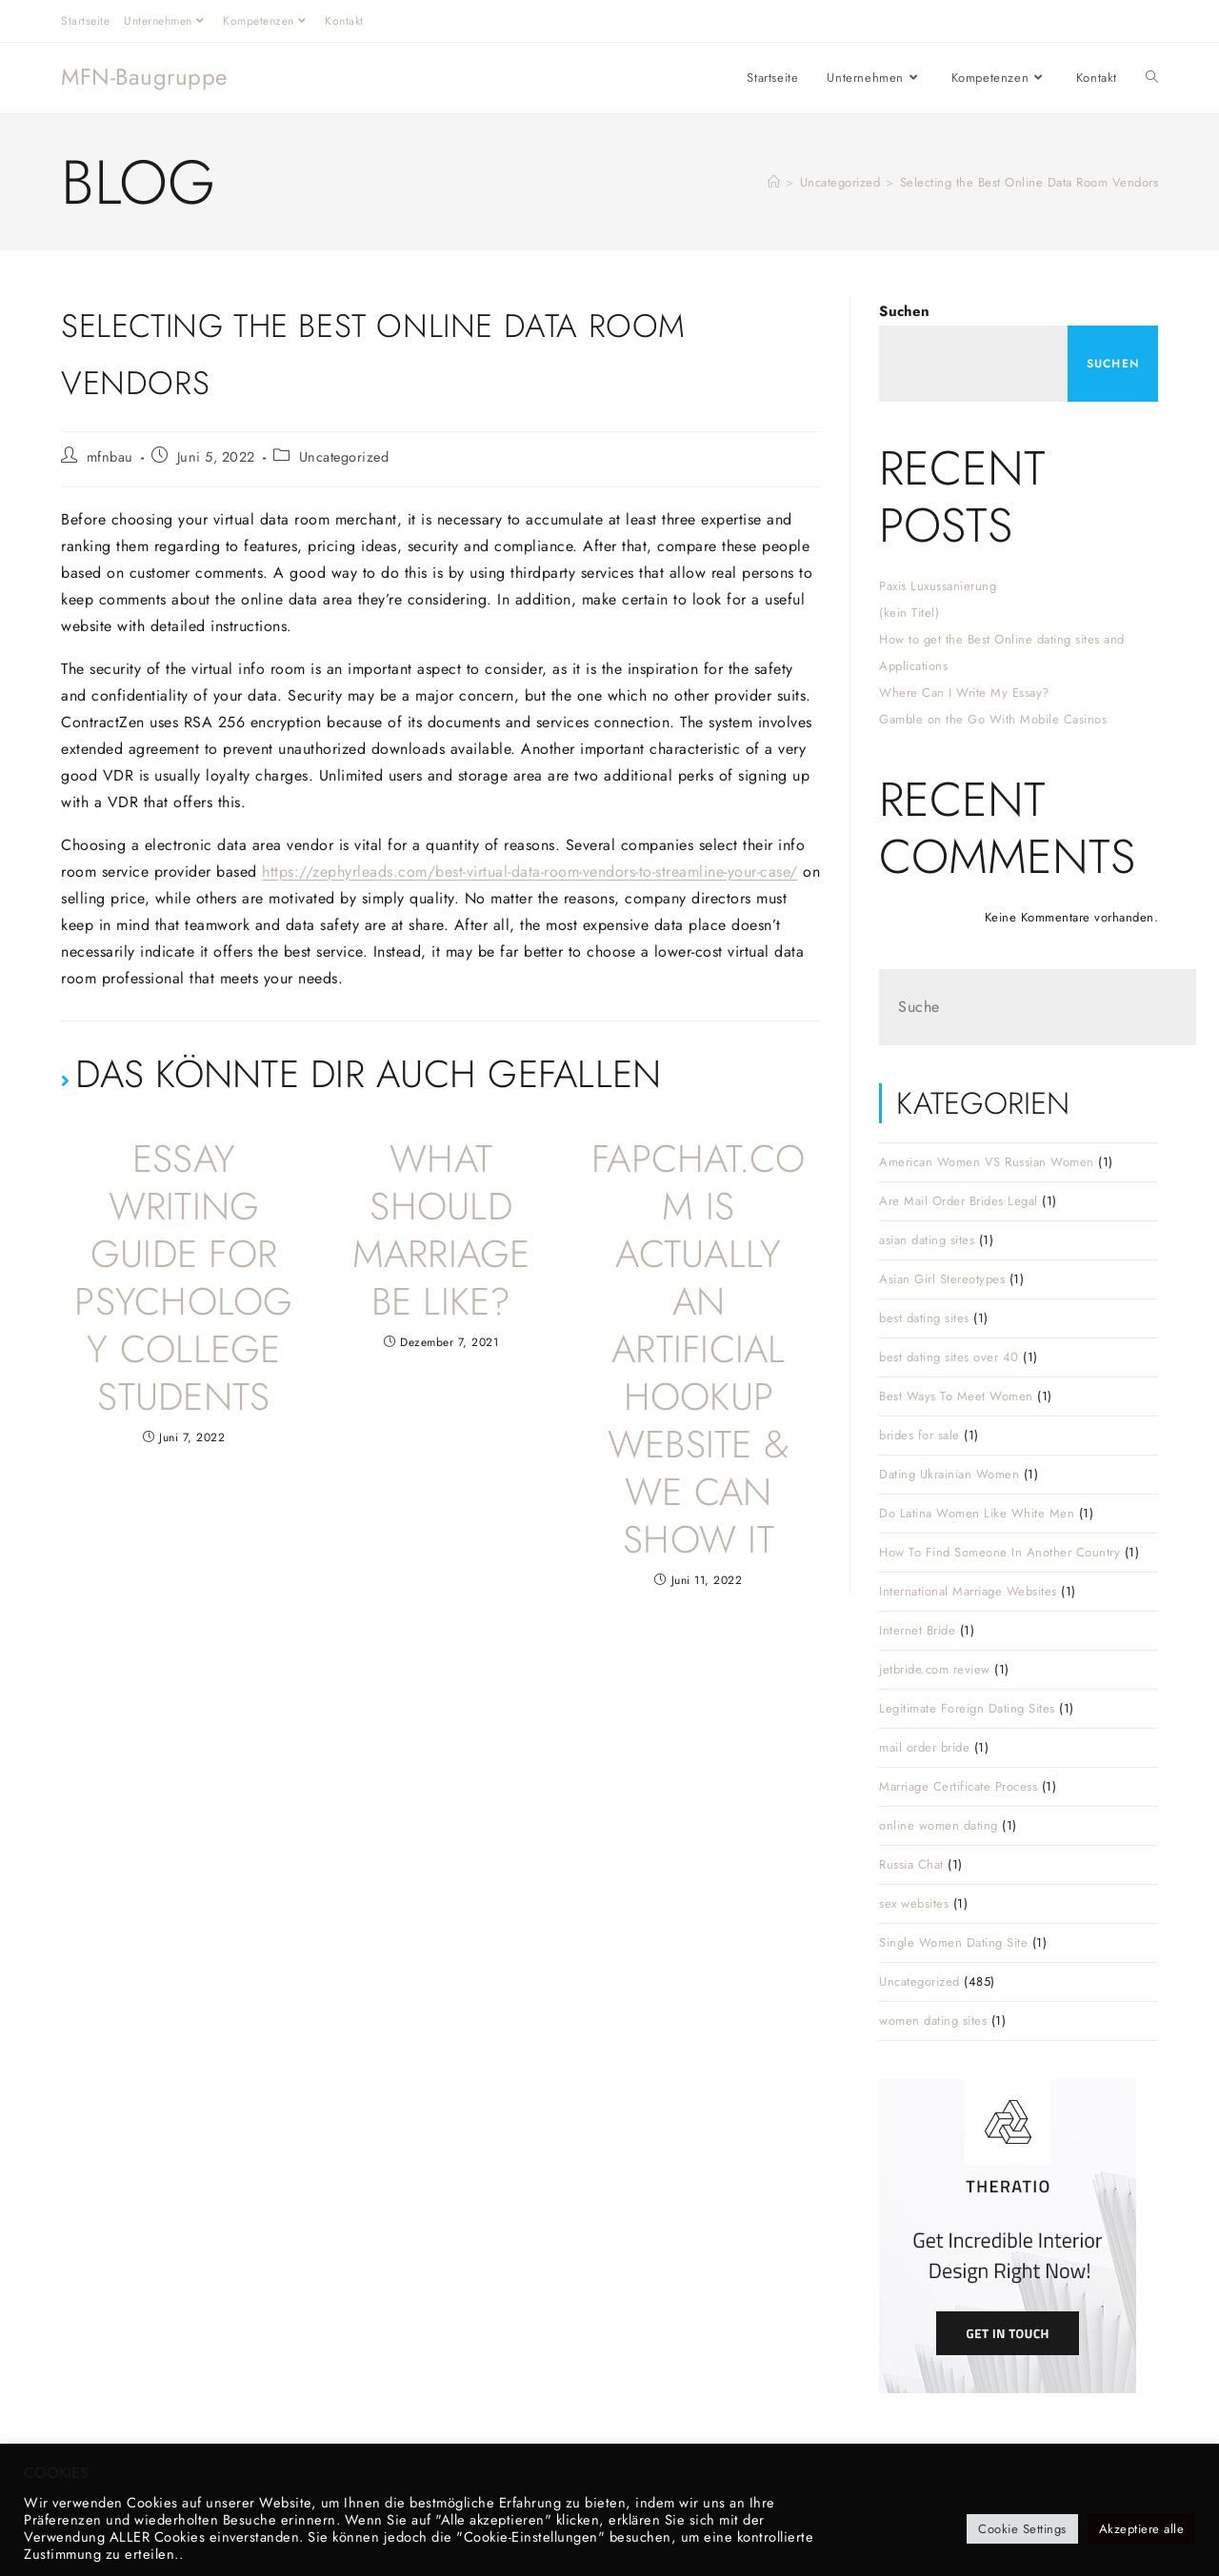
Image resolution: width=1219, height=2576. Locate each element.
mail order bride (924, 1747)
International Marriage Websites (968, 1591)
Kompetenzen (266, 21)
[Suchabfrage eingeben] (1037, 1007)
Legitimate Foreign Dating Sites (967, 1708)
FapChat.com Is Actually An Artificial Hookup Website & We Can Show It (698, 1349)
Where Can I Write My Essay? (964, 693)
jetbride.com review (934, 1669)
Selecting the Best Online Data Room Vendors (1029, 182)
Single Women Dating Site (953, 1942)
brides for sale (919, 1435)
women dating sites (933, 2020)
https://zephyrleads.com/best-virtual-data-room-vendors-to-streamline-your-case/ (530, 871)
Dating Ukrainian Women (949, 1474)
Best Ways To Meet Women (956, 1396)
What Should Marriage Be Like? (441, 1230)
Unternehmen (166, 21)
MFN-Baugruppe (144, 76)
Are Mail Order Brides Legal (958, 1201)
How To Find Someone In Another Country (999, 1552)
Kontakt (344, 21)
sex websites (914, 1903)
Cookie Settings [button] (1022, 2529)
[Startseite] (774, 182)
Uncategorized (344, 456)
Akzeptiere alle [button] (1142, 2529)
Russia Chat (911, 1864)
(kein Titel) (909, 613)
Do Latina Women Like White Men (976, 1513)
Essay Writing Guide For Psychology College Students (183, 1277)
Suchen (904, 311)
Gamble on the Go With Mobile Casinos (993, 719)
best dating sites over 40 (949, 1357)
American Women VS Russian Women (986, 1162)
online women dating (938, 1825)
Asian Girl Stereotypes (942, 1279)
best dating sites (924, 1318)
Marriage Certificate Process (958, 1786)
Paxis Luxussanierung (937, 586)
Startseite (85, 21)
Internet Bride (917, 1630)
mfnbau (110, 456)
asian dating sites (926, 1240)
